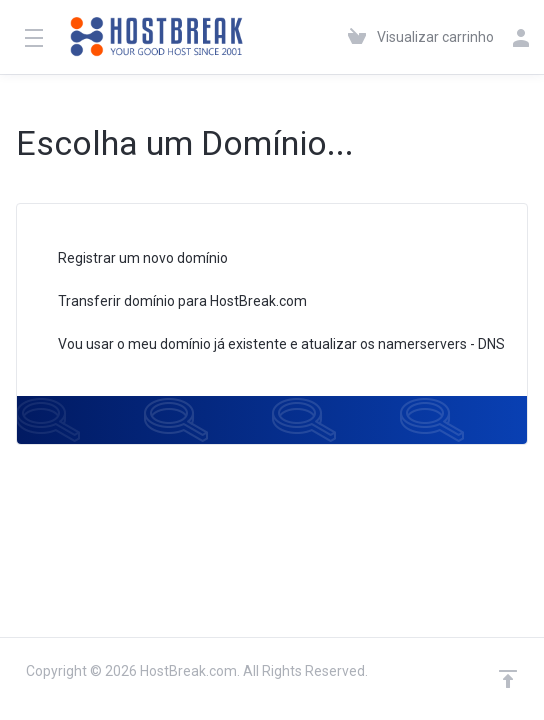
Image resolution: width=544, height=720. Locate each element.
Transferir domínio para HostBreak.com (169, 302)
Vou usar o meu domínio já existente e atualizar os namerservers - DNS (268, 345)
